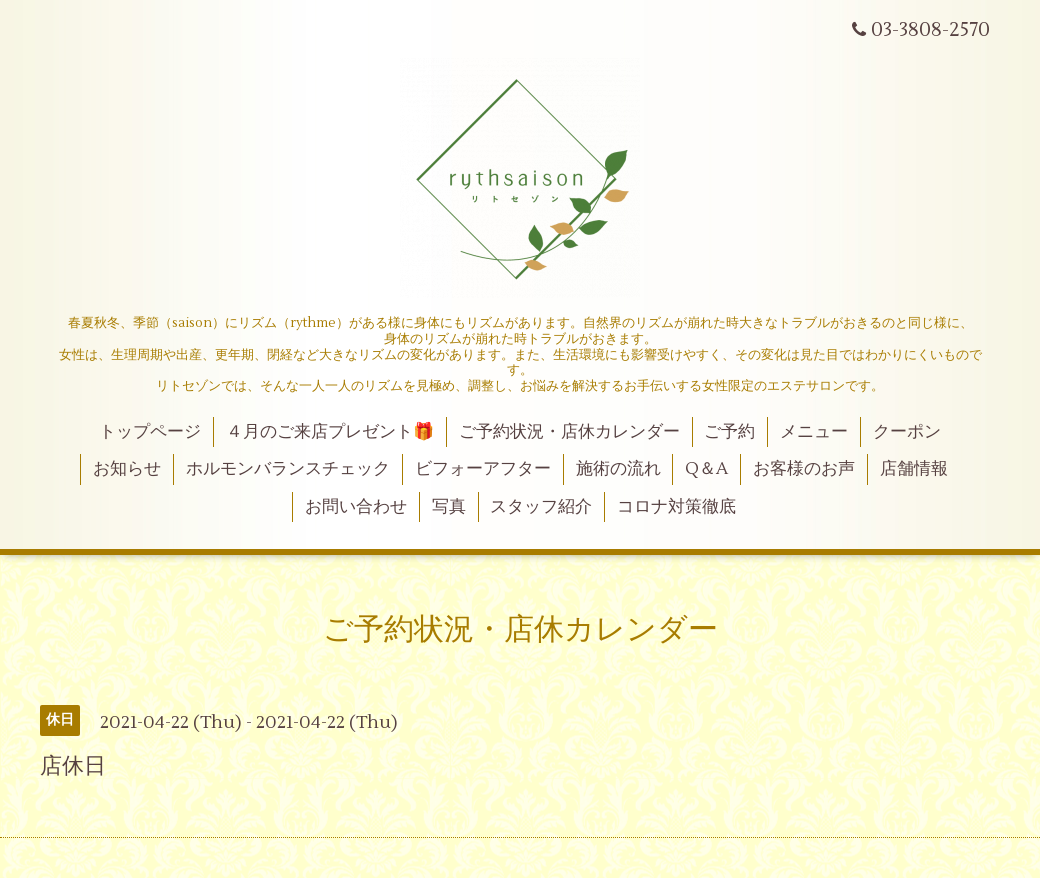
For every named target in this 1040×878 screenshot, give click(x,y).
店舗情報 (914, 469)
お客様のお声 (804, 469)
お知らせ (127, 469)
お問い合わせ (356, 507)
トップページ (150, 432)
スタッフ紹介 (541, 507)
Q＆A (706, 469)
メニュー (814, 432)
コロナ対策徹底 (676, 507)
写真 (449, 507)
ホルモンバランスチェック (288, 469)
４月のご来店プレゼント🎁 (330, 432)
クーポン (907, 432)
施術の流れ (618, 469)
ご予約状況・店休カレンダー (569, 432)
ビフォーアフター (483, 469)
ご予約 (729, 432)
